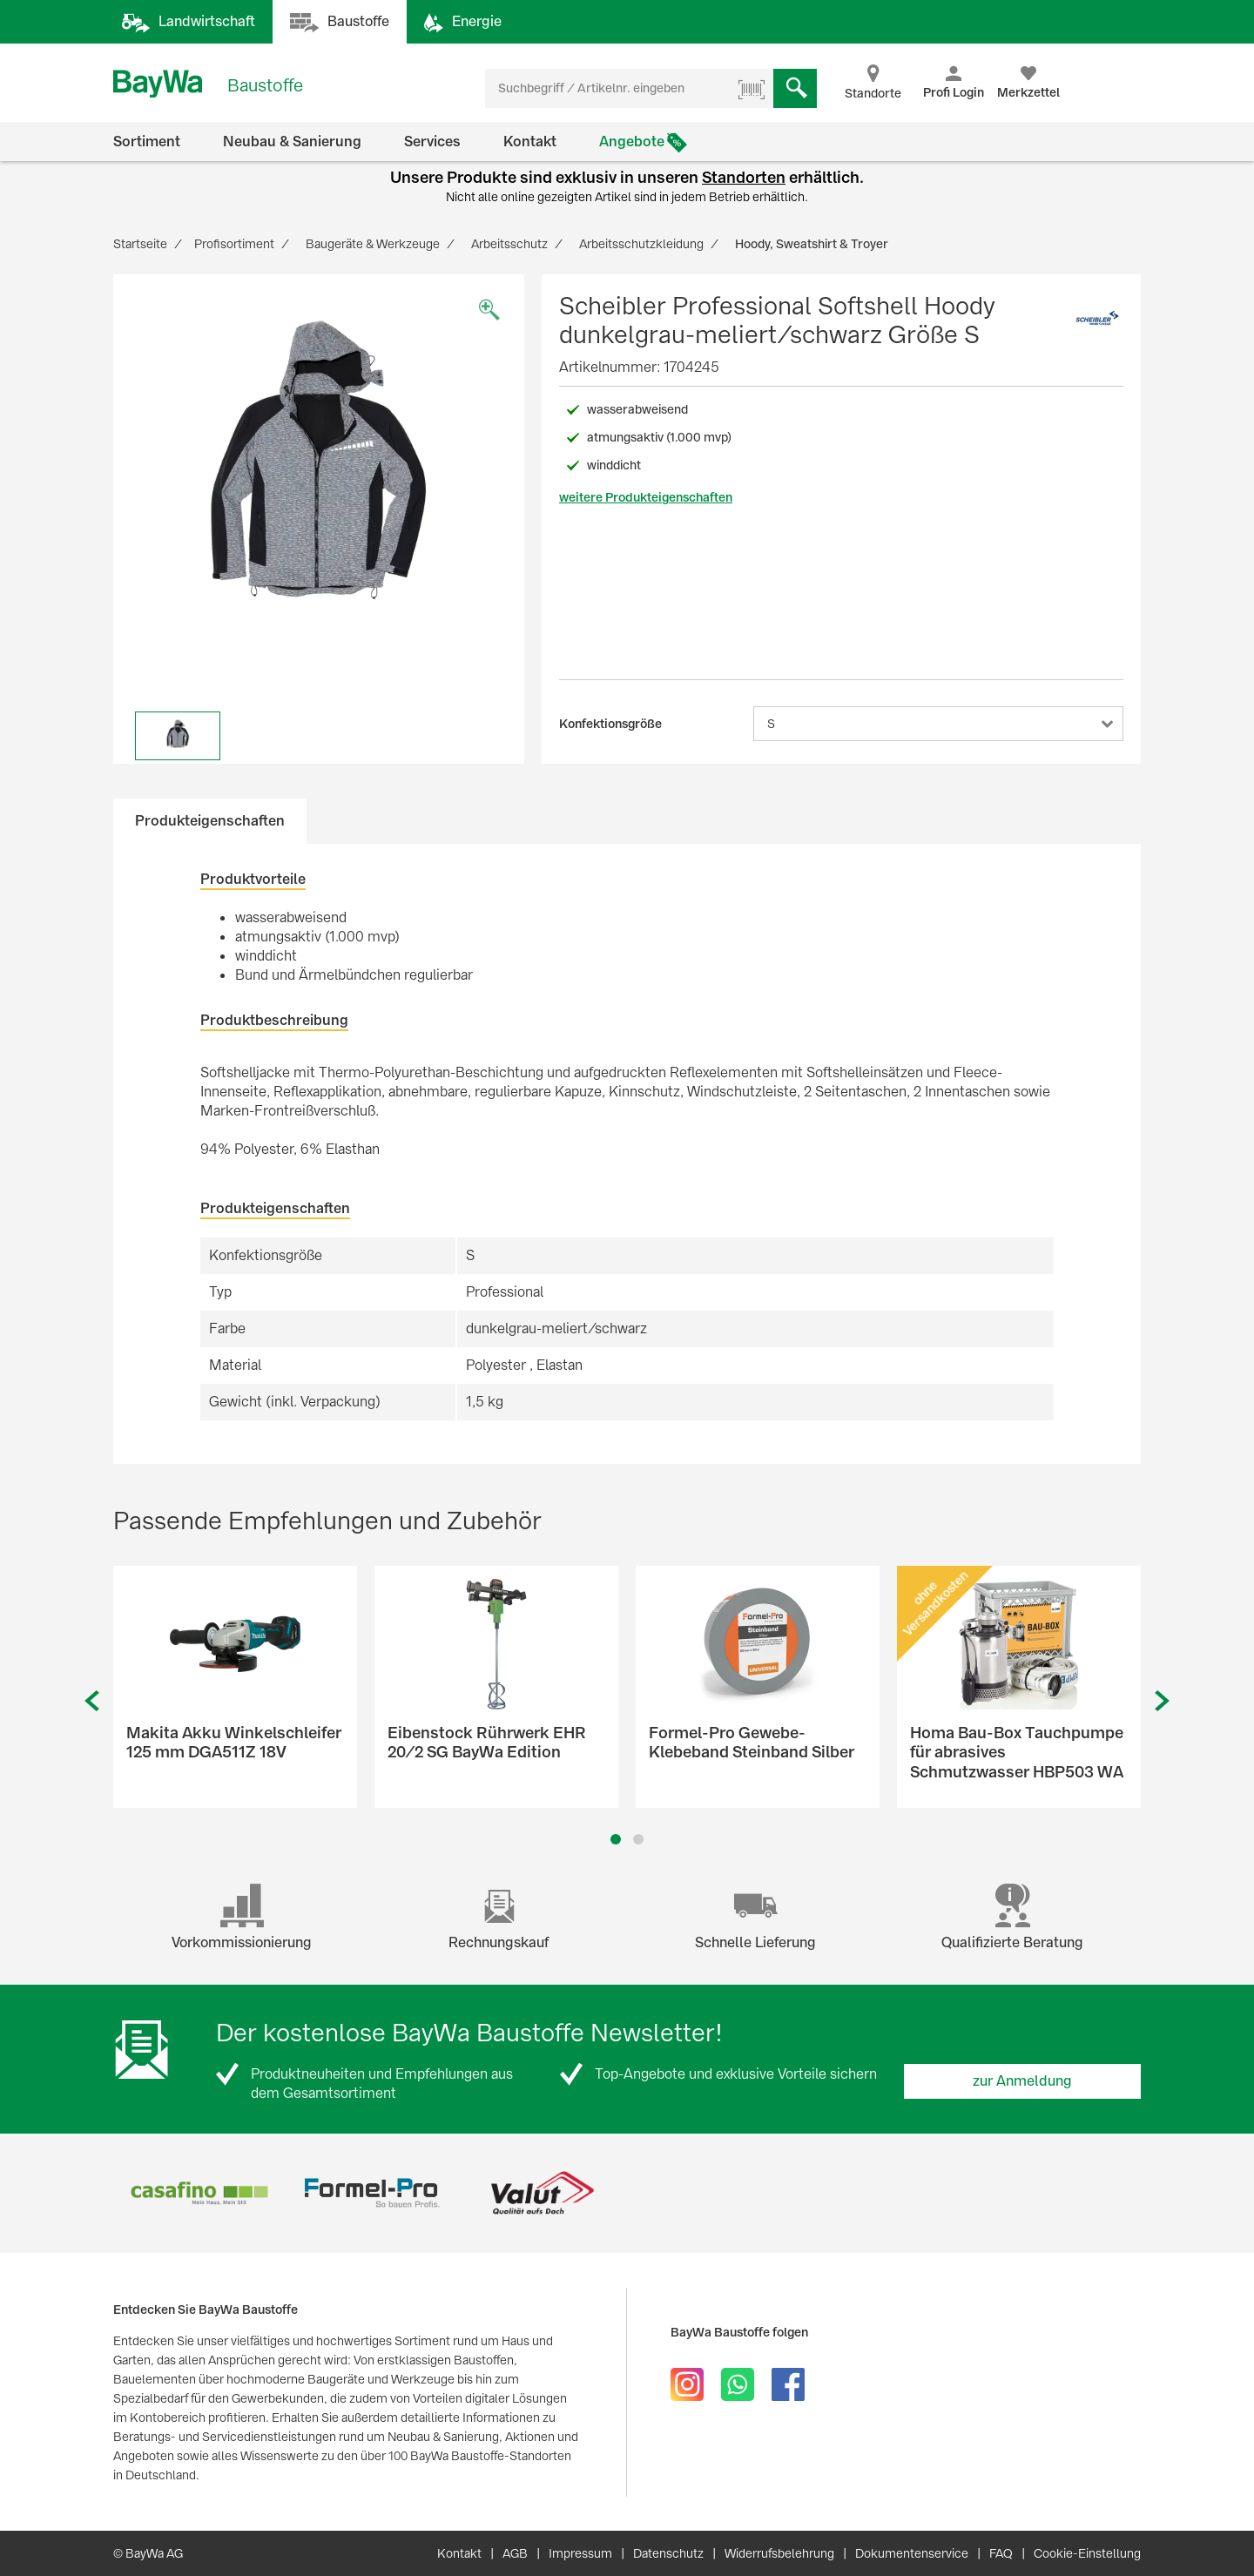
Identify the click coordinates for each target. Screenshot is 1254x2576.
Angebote (631, 141)
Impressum (580, 2553)
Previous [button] (91, 1701)
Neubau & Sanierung (292, 141)
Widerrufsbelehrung (779, 2553)
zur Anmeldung (1022, 2081)
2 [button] (639, 1839)
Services (432, 141)
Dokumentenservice (911, 2553)
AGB (515, 2553)
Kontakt (529, 141)
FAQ (1001, 2553)
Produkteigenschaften (210, 821)
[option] (319, 480)
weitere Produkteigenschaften (645, 497)
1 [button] (616, 1839)
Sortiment (146, 141)
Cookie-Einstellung (1087, 2553)
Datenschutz (668, 2553)
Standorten (743, 177)
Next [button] (1163, 1701)
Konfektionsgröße (610, 724)
